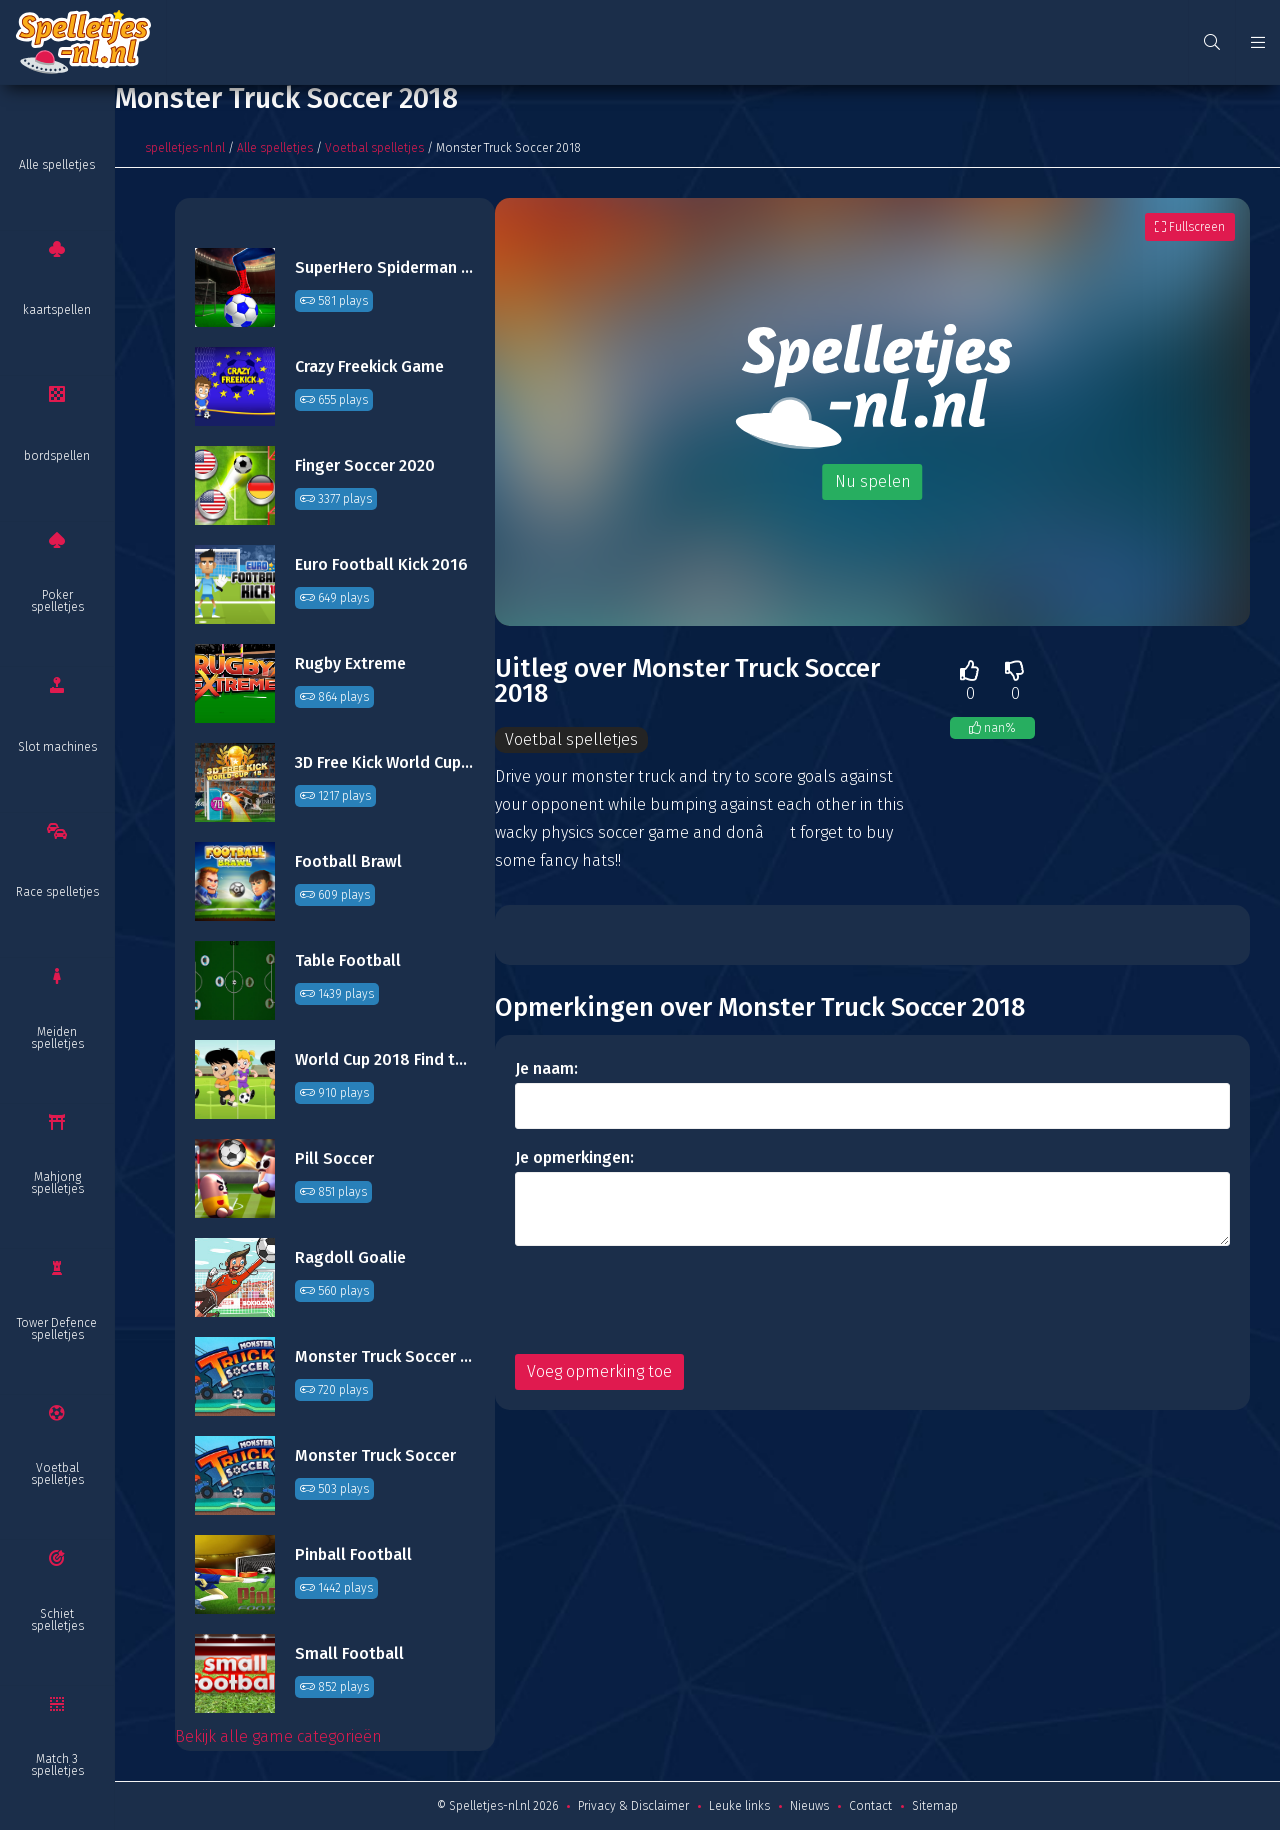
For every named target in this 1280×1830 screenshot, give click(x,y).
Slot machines (57, 747)
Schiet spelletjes (57, 1620)
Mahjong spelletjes (57, 1183)
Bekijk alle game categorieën (278, 1736)
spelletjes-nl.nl (185, 148)
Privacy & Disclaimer (633, 1806)
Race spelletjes (57, 892)
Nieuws (809, 1806)
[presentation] (667, 1300)
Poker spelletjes (57, 601)
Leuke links (739, 1806)
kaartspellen (57, 310)
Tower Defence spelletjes (57, 1329)
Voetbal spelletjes (57, 1474)
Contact (870, 1806)
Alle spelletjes (57, 165)
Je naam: (546, 1068)
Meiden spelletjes (57, 1038)
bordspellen (57, 456)
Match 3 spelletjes (57, 1765)
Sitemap (935, 1806)
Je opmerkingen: (574, 1157)
